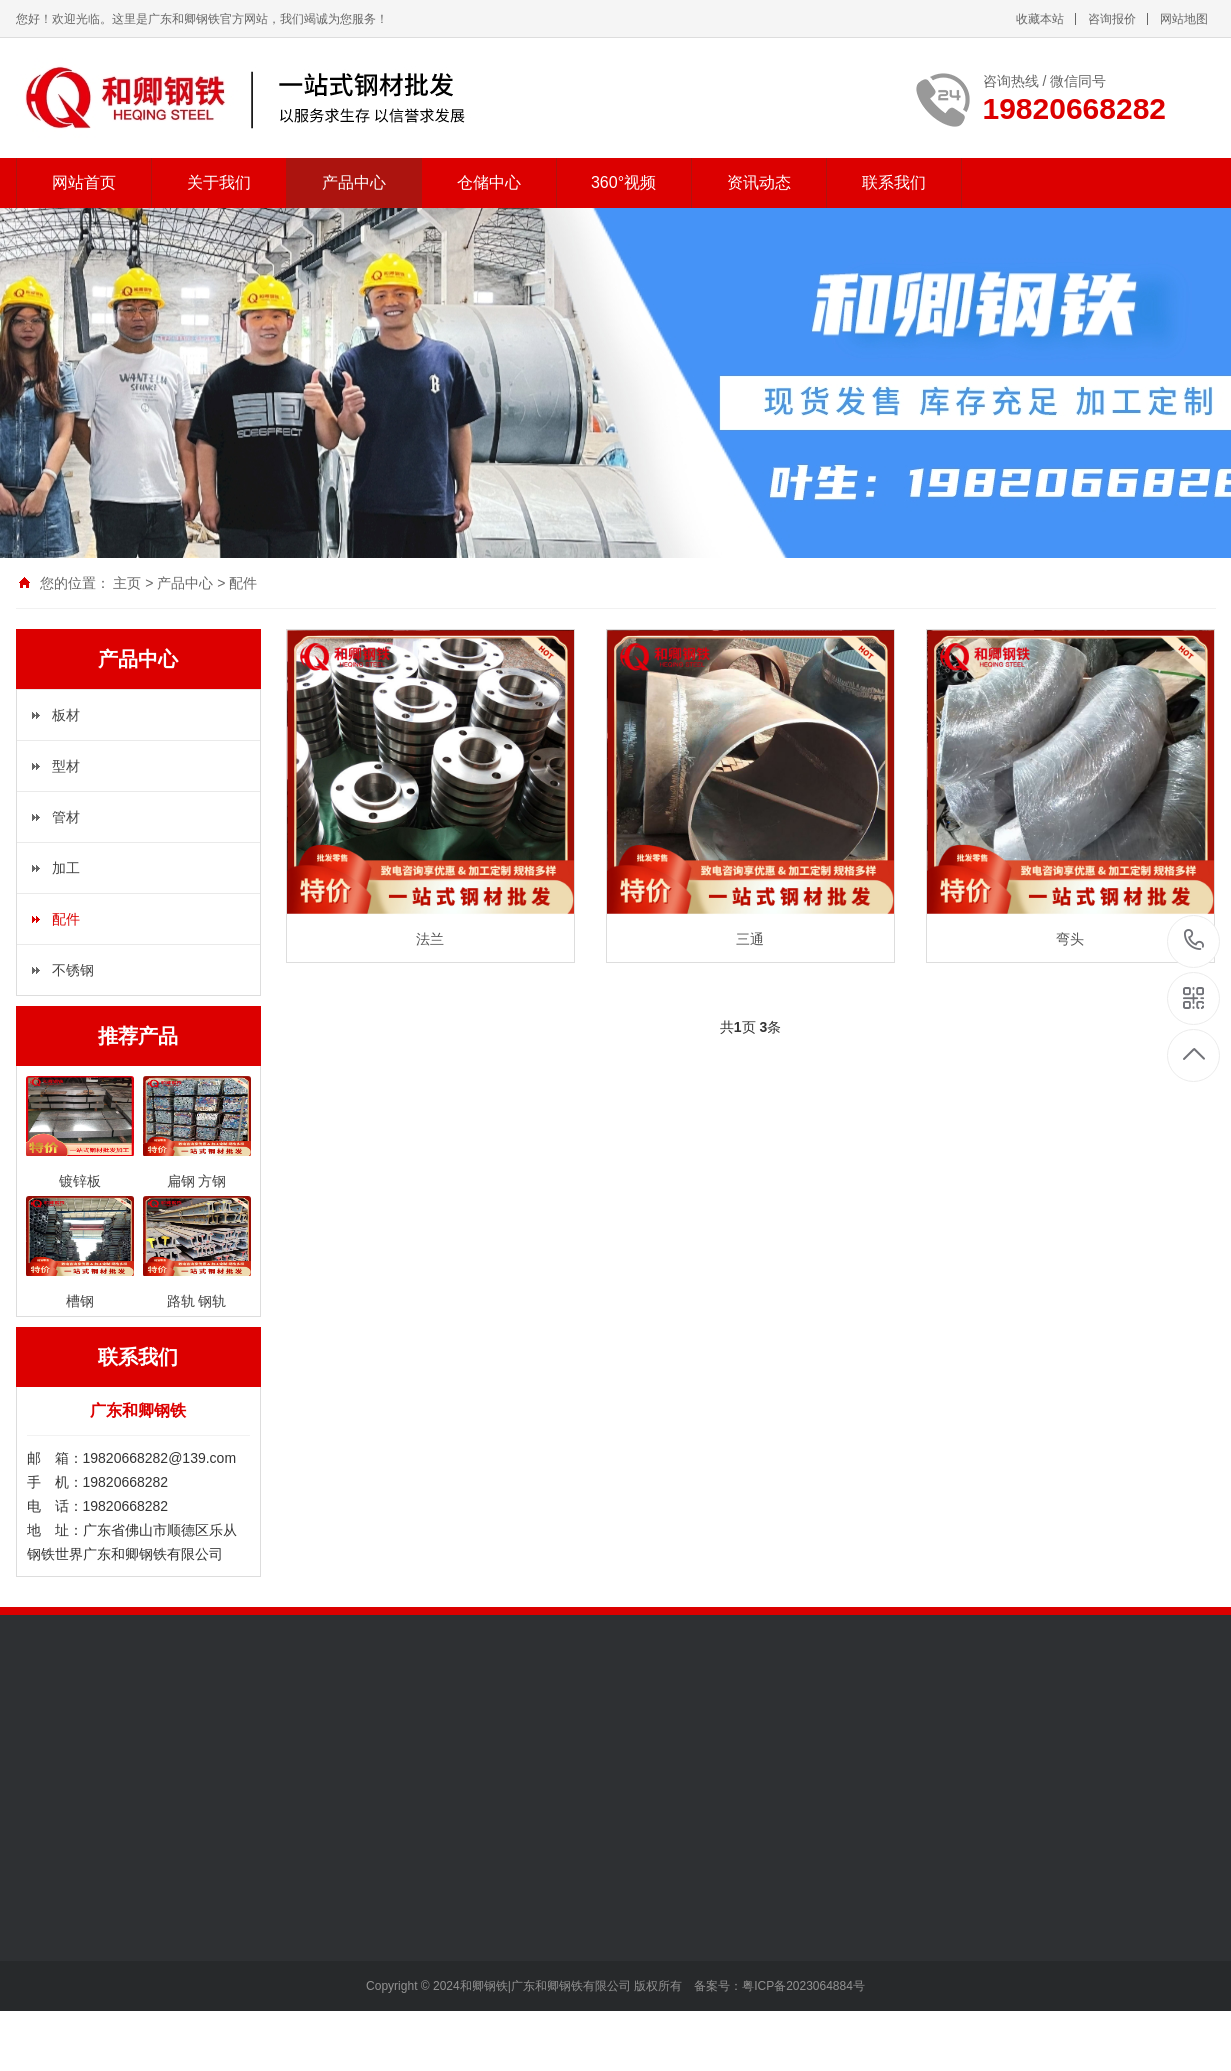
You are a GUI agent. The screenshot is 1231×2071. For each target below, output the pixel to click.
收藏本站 (1040, 19)
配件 (243, 583)
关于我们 (219, 182)
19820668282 (1194, 940)
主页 (127, 583)
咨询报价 (1112, 19)
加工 (66, 868)
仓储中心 (489, 182)
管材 (66, 817)
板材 (66, 715)
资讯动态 (759, 182)
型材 (66, 766)
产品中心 (354, 182)
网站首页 (84, 182)
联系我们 (894, 182)
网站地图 (1184, 19)
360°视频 (623, 182)
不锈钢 (73, 970)
